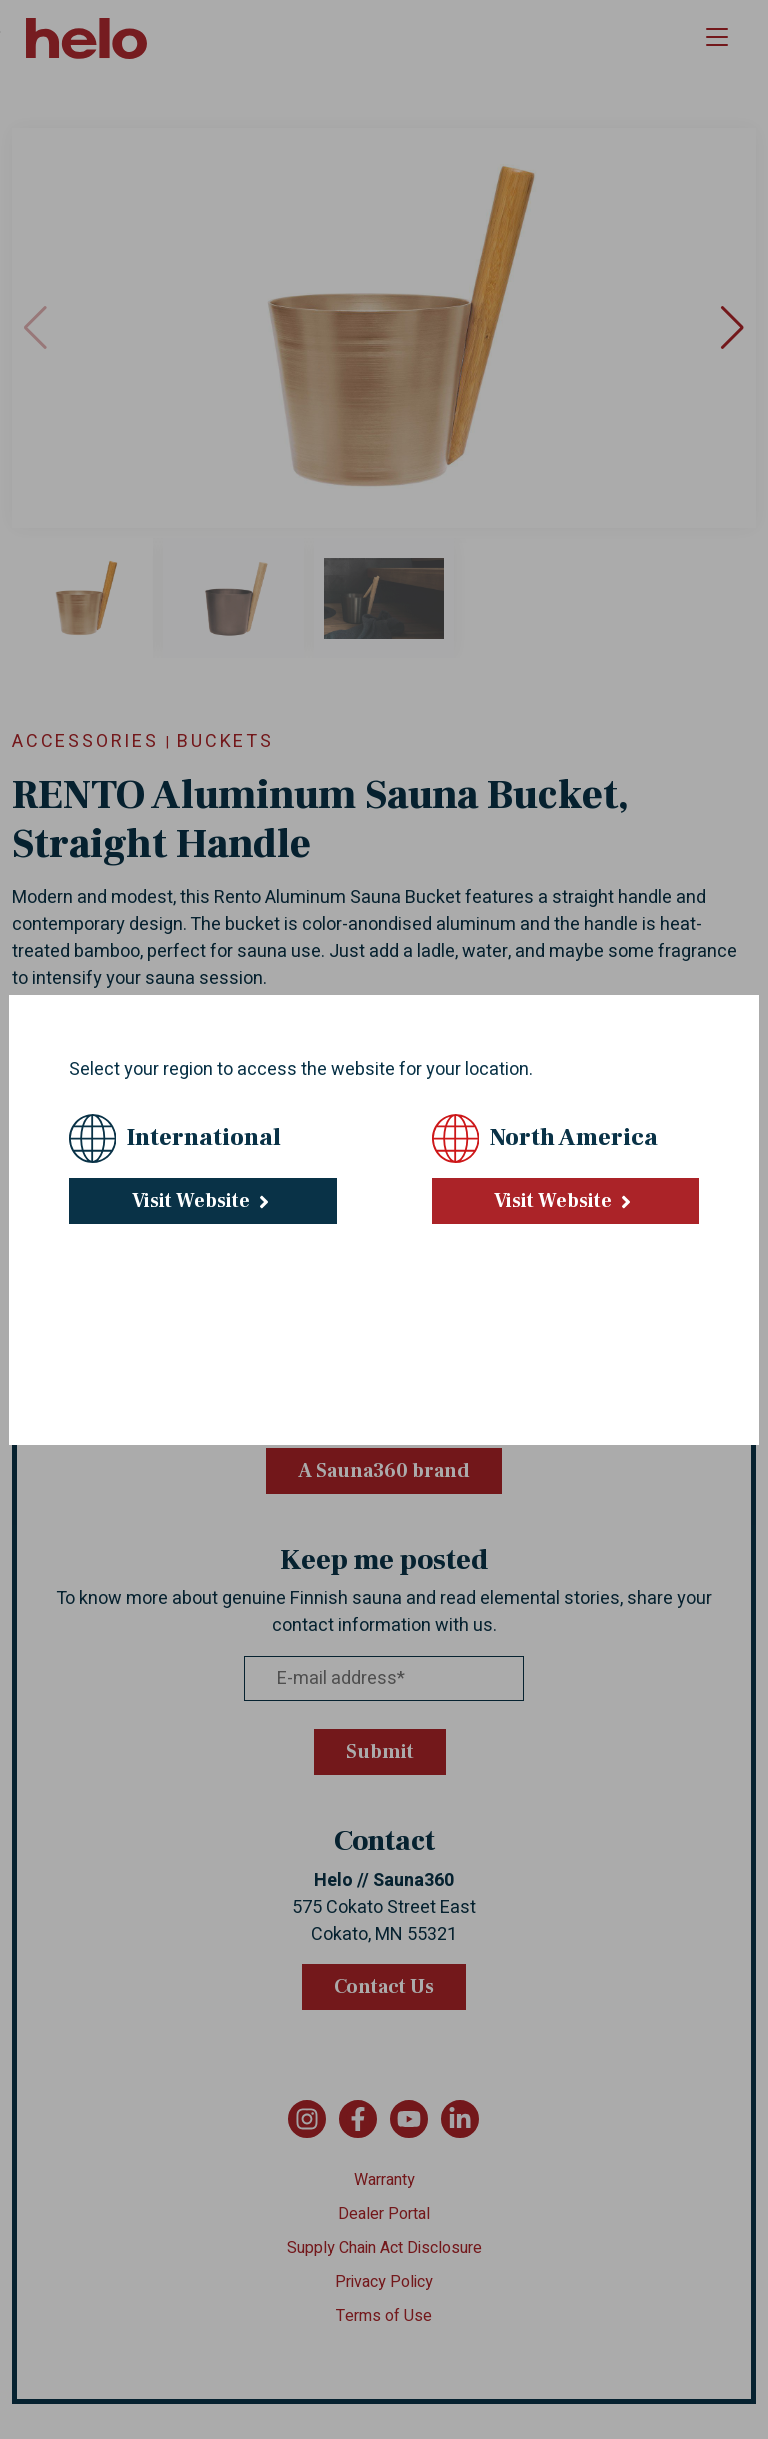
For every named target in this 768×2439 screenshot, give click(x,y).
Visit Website (203, 1201)
